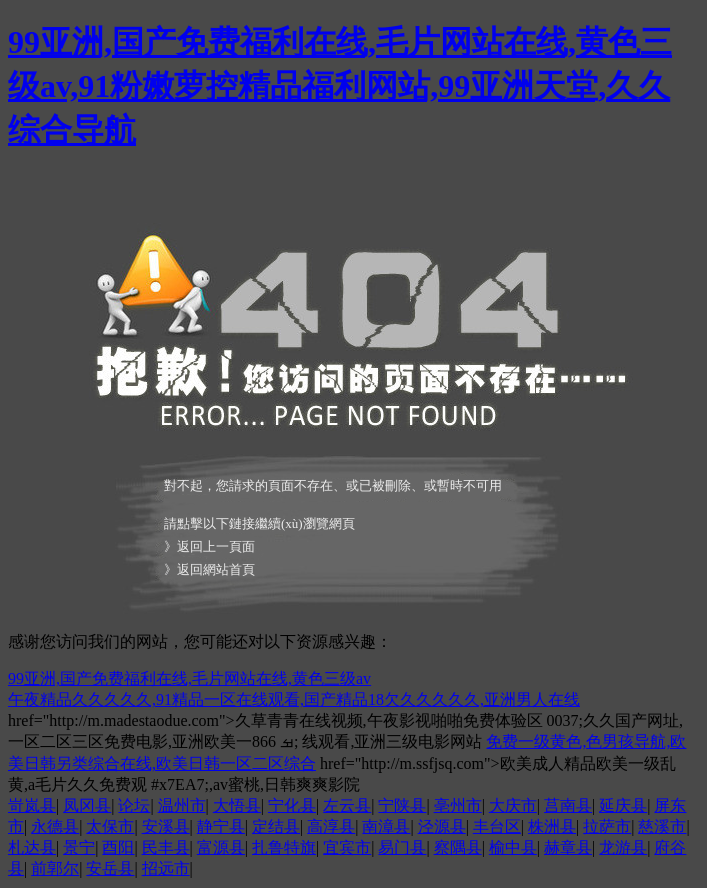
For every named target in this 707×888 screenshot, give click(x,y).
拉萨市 (607, 826)
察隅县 (458, 847)
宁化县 (292, 805)
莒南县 (568, 805)
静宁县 (221, 826)
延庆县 (623, 805)
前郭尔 (55, 868)
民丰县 (166, 847)
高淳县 (331, 826)
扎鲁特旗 (284, 847)
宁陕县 (402, 805)
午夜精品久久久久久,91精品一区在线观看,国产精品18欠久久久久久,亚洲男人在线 (294, 699)
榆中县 (513, 847)
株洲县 (552, 826)
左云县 (347, 805)
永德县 (55, 826)
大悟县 (237, 805)
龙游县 (623, 847)
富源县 (221, 847)
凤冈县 (87, 805)
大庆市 (513, 805)
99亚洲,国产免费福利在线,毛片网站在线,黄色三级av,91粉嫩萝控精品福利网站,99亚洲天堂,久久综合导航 (340, 86)
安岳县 (110, 868)
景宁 (79, 847)
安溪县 (166, 826)
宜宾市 (347, 847)
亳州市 (458, 805)
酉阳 (118, 847)
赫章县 (568, 847)
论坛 (134, 805)
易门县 (402, 847)
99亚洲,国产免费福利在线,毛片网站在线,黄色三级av (189, 678)
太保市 (110, 826)
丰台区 (497, 826)
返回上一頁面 (216, 546)
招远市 (166, 868)
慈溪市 (662, 826)
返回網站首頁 (216, 569)
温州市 (182, 805)
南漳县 (386, 826)
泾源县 (442, 826)
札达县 (32, 847)
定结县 (276, 826)
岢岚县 (32, 805)
